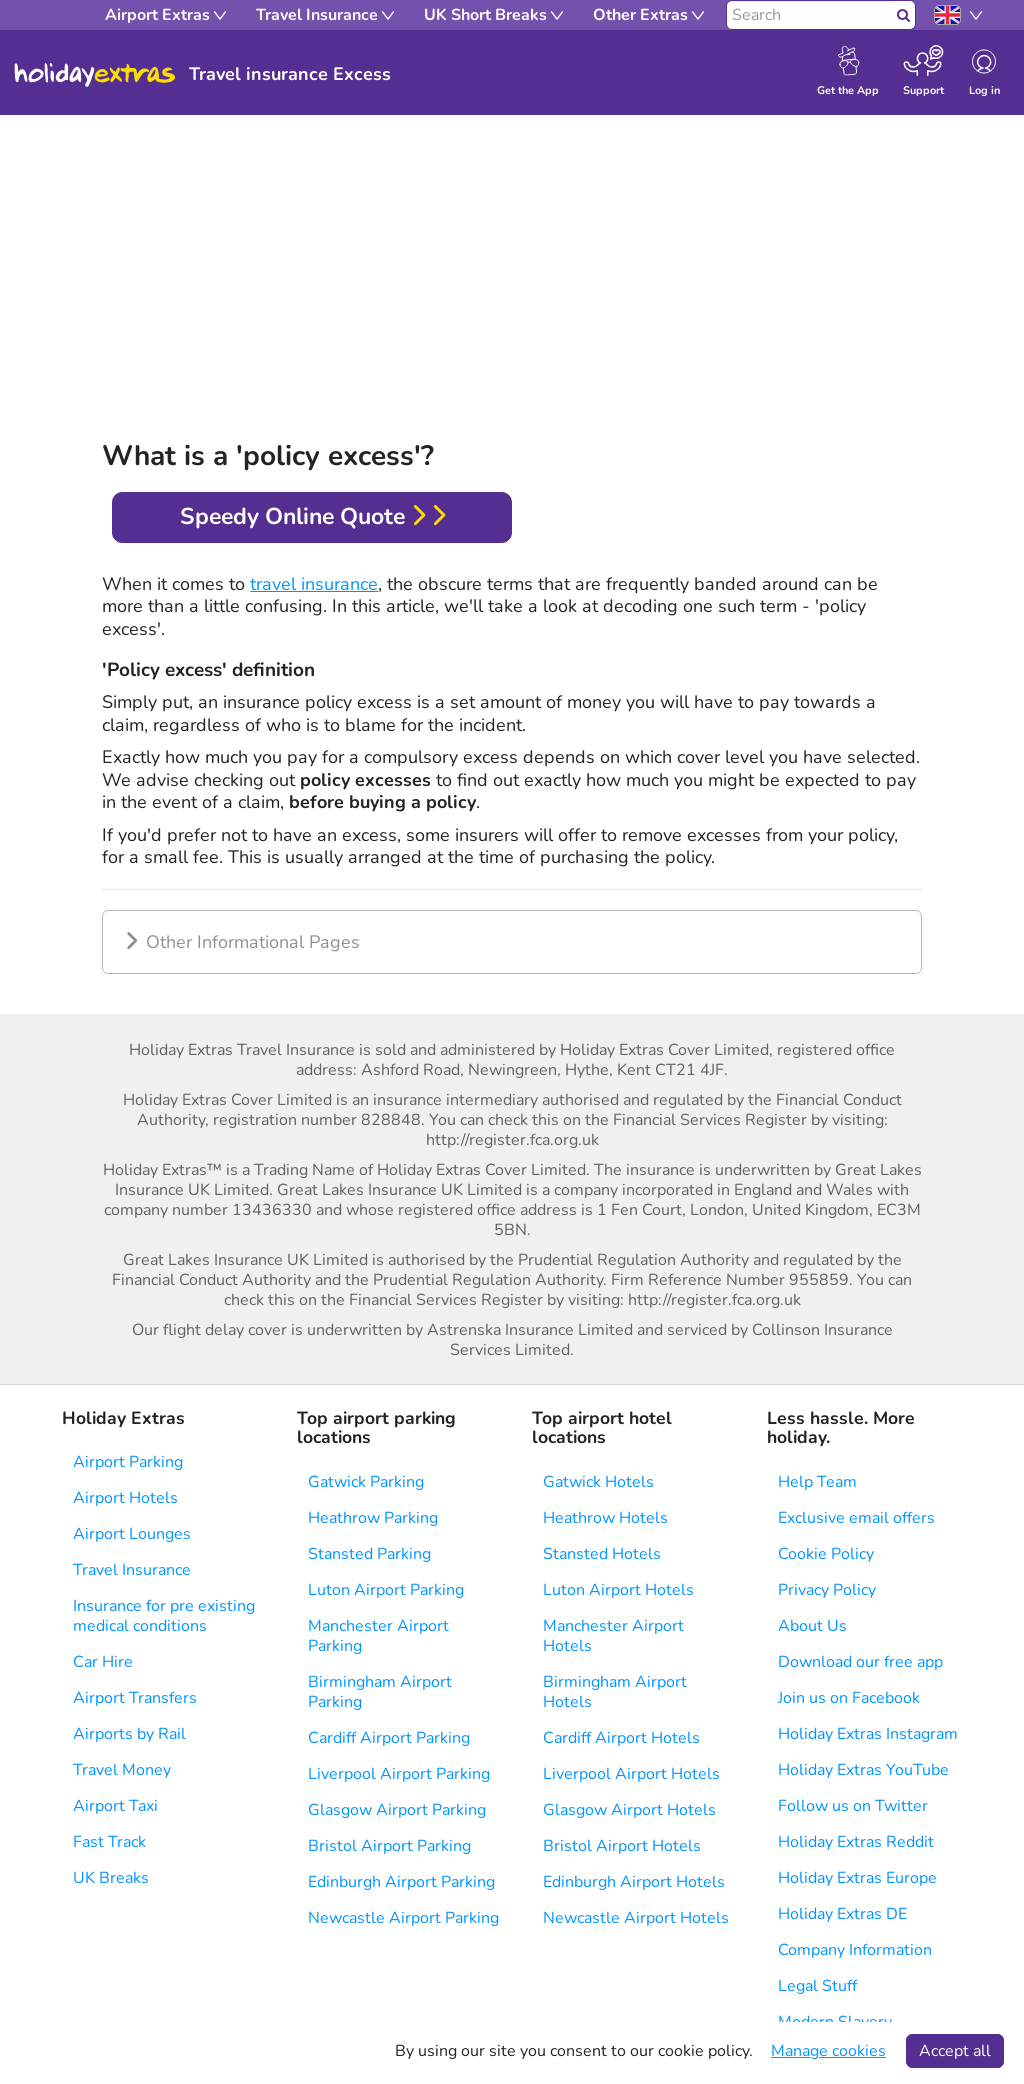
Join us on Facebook (849, 1698)
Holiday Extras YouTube (863, 1770)
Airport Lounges (132, 1534)
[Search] (809, 15)
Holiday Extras (95, 75)
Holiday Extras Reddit (856, 1842)
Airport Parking (128, 1462)
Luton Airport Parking (386, 1590)
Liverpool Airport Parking (399, 1774)
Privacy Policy (827, 1590)
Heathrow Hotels (605, 1518)
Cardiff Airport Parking (389, 1738)
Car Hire (103, 1662)
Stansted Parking (369, 1554)
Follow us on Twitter (853, 1806)
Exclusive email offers (856, 1518)
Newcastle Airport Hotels (636, 1918)
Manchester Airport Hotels (613, 1636)
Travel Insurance (132, 1570)
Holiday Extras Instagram (868, 1734)
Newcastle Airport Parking (403, 1918)
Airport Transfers (135, 1698)
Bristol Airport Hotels (622, 1846)
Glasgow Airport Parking (397, 1810)
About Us (812, 1626)
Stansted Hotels (602, 1554)
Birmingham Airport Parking (380, 1692)
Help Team (817, 1482)
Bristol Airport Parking (389, 1846)
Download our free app (860, 1662)
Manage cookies (828, 2051)
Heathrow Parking (373, 1518)
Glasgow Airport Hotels (629, 1810)
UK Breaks (111, 1878)
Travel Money (122, 1770)
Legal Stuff (817, 1986)
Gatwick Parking (366, 1482)
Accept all (955, 2051)
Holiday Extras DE (842, 1914)
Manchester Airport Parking (378, 1636)
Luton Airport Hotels (618, 1590)
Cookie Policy (826, 1554)
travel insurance (314, 584)
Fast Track (109, 1842)
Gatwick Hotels (598, 1482)
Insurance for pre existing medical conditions (164, 1616)
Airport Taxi (115, 1806)
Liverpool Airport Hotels (631, 1774)
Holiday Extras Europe (857, 1878)
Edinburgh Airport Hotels (634, 1882)
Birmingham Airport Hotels (615, 1692)
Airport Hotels (125, 1498)
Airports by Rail (129, 1734)
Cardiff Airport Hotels (621, 1738)
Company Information (855, 1950)
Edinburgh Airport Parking (401, 1882)
